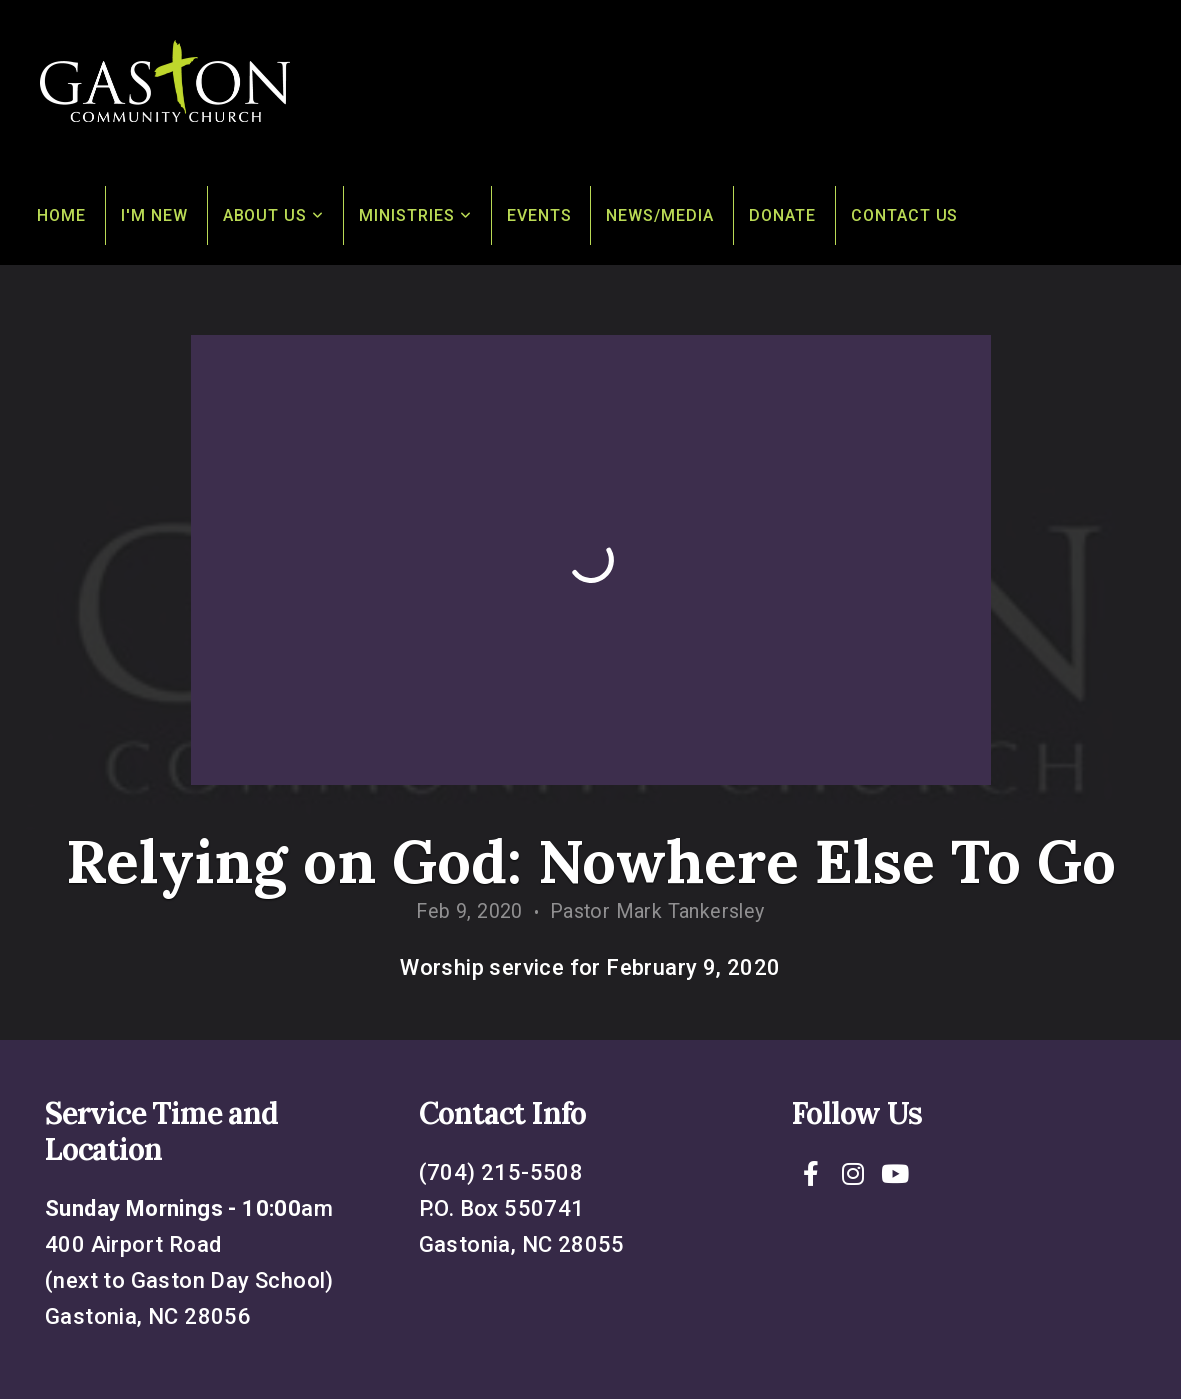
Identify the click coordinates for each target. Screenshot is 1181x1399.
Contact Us (905, 215)
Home (61, 215)
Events (539, 215)
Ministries (415, 215)
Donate (782, 215)
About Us (274, 215)
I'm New (154, 215)
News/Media (660, 215)
